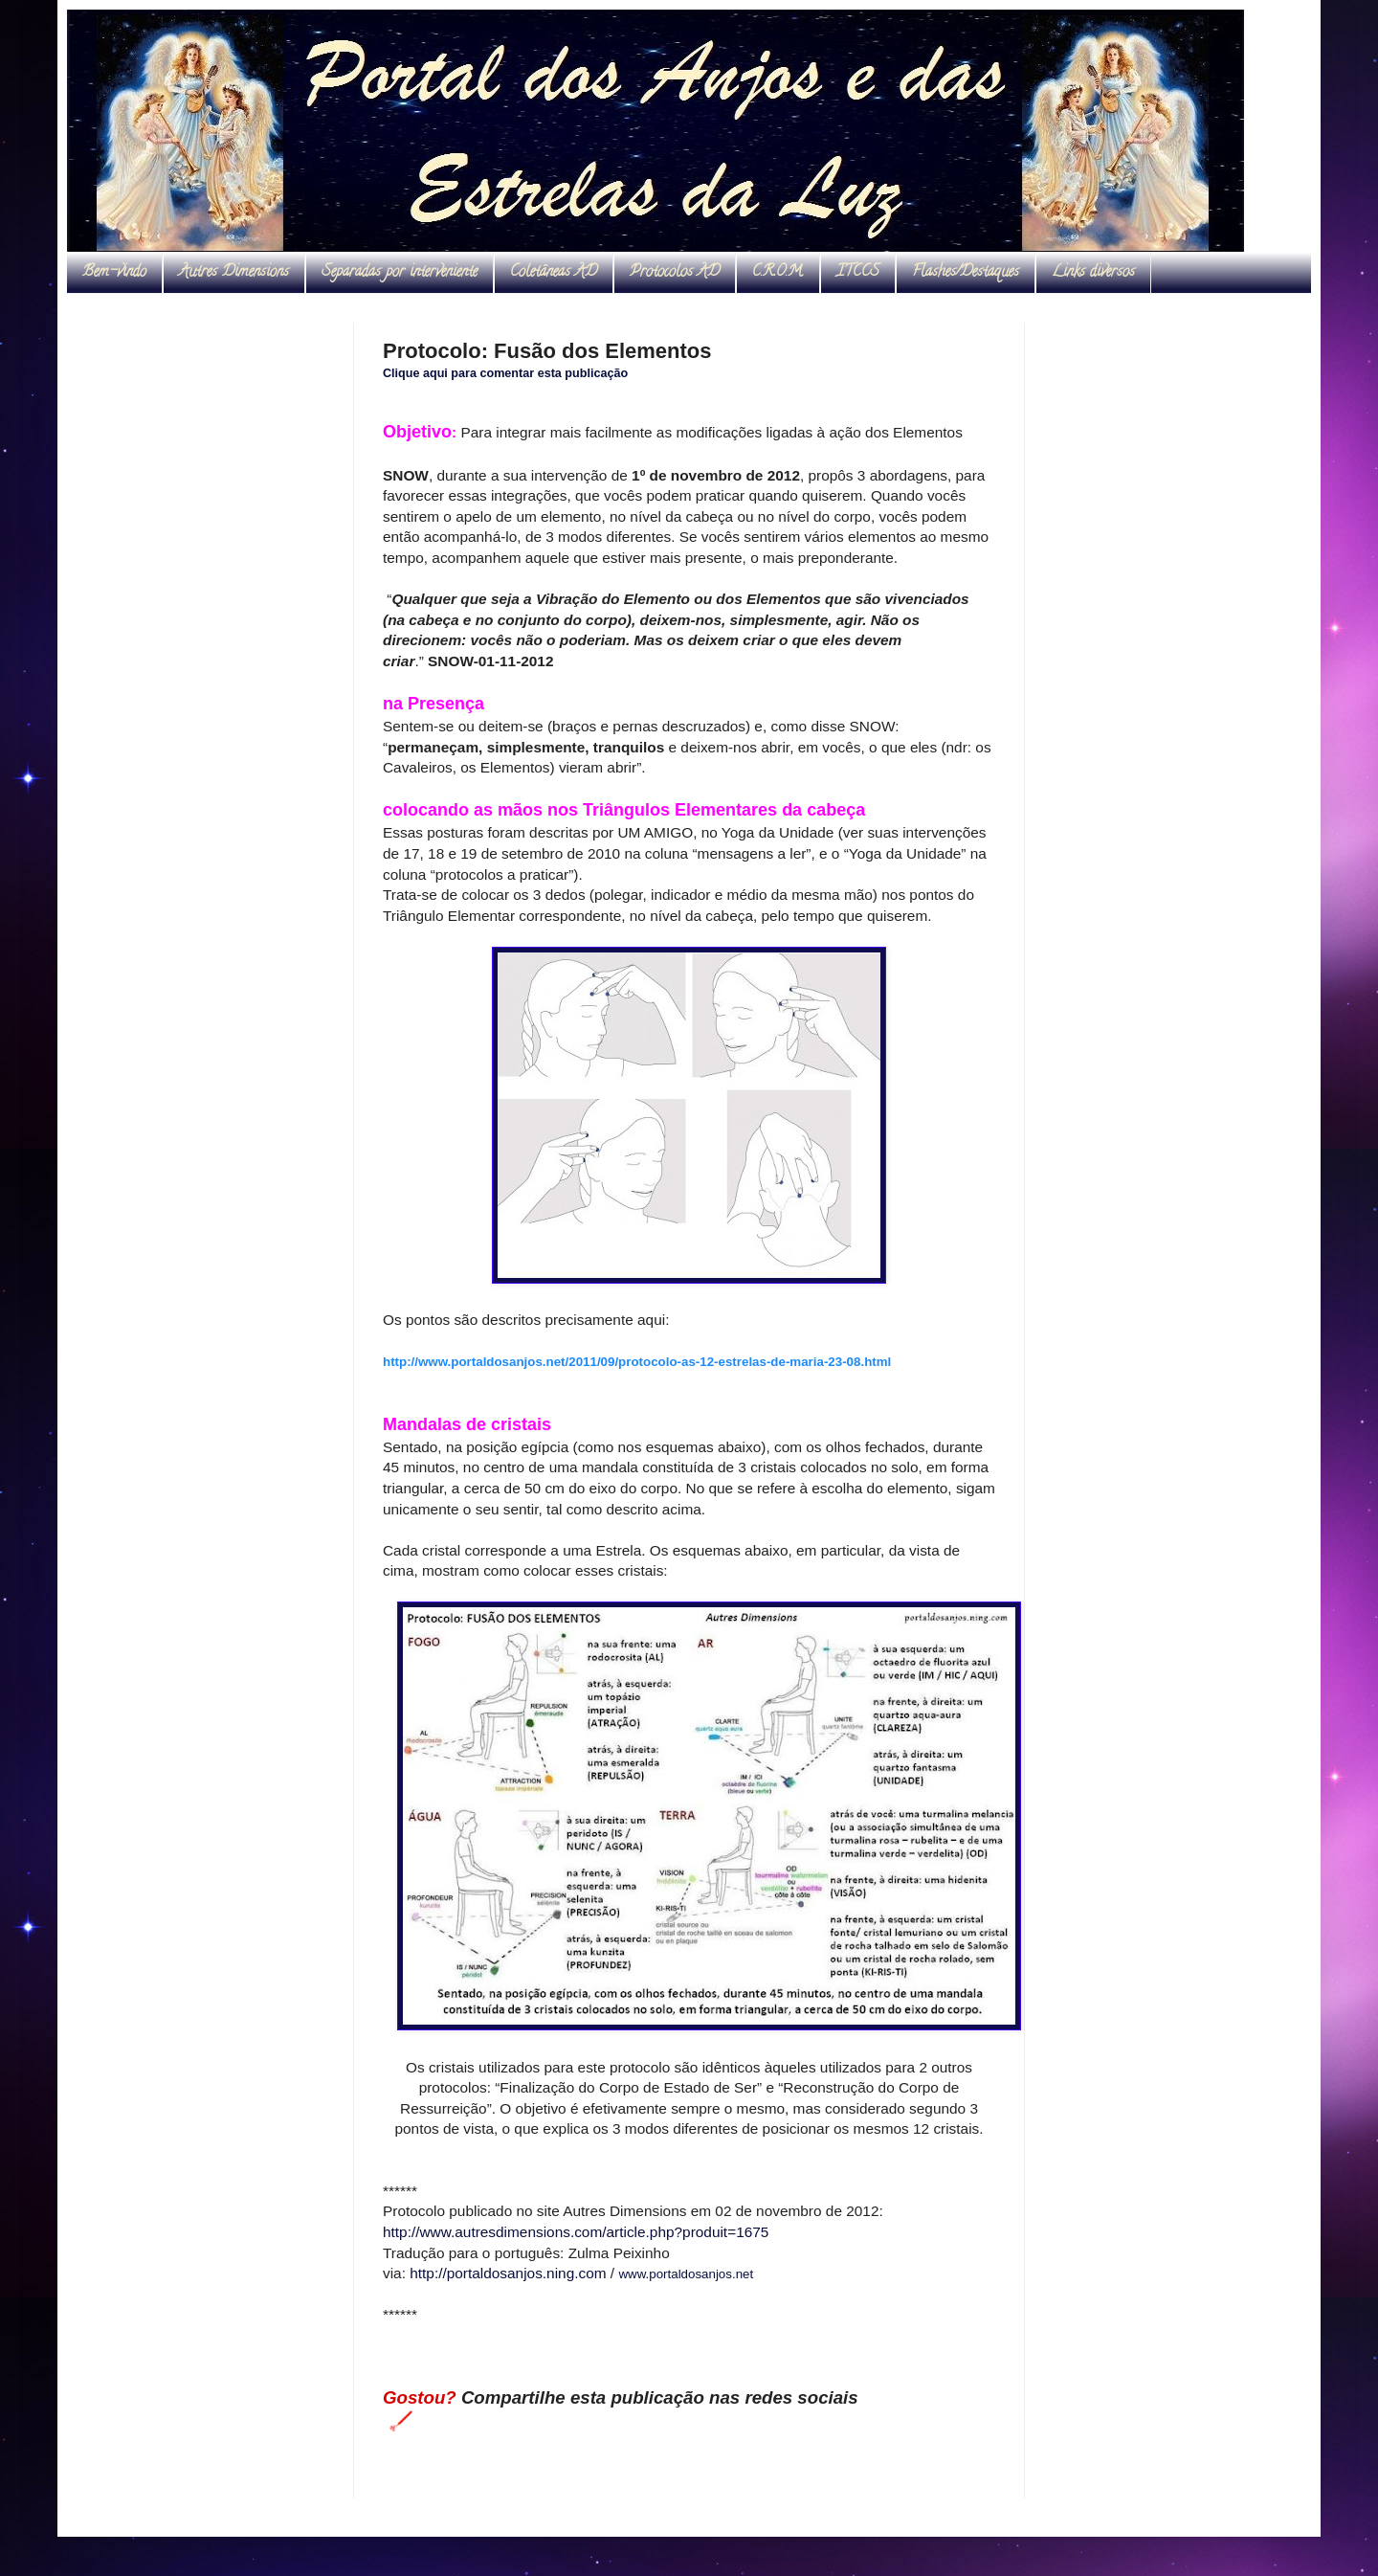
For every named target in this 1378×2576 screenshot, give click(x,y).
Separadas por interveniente (400, 272)
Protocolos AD (675, 272)
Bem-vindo (114, 272)
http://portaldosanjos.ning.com (508, 2273)
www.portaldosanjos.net (685, 2274)
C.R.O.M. (778, 272)
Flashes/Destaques (965, 272)
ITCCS (857, 272)
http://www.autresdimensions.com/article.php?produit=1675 (575, 2232)
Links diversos (1093, 272)
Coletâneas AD (553, 272)
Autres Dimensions (234, 272)
